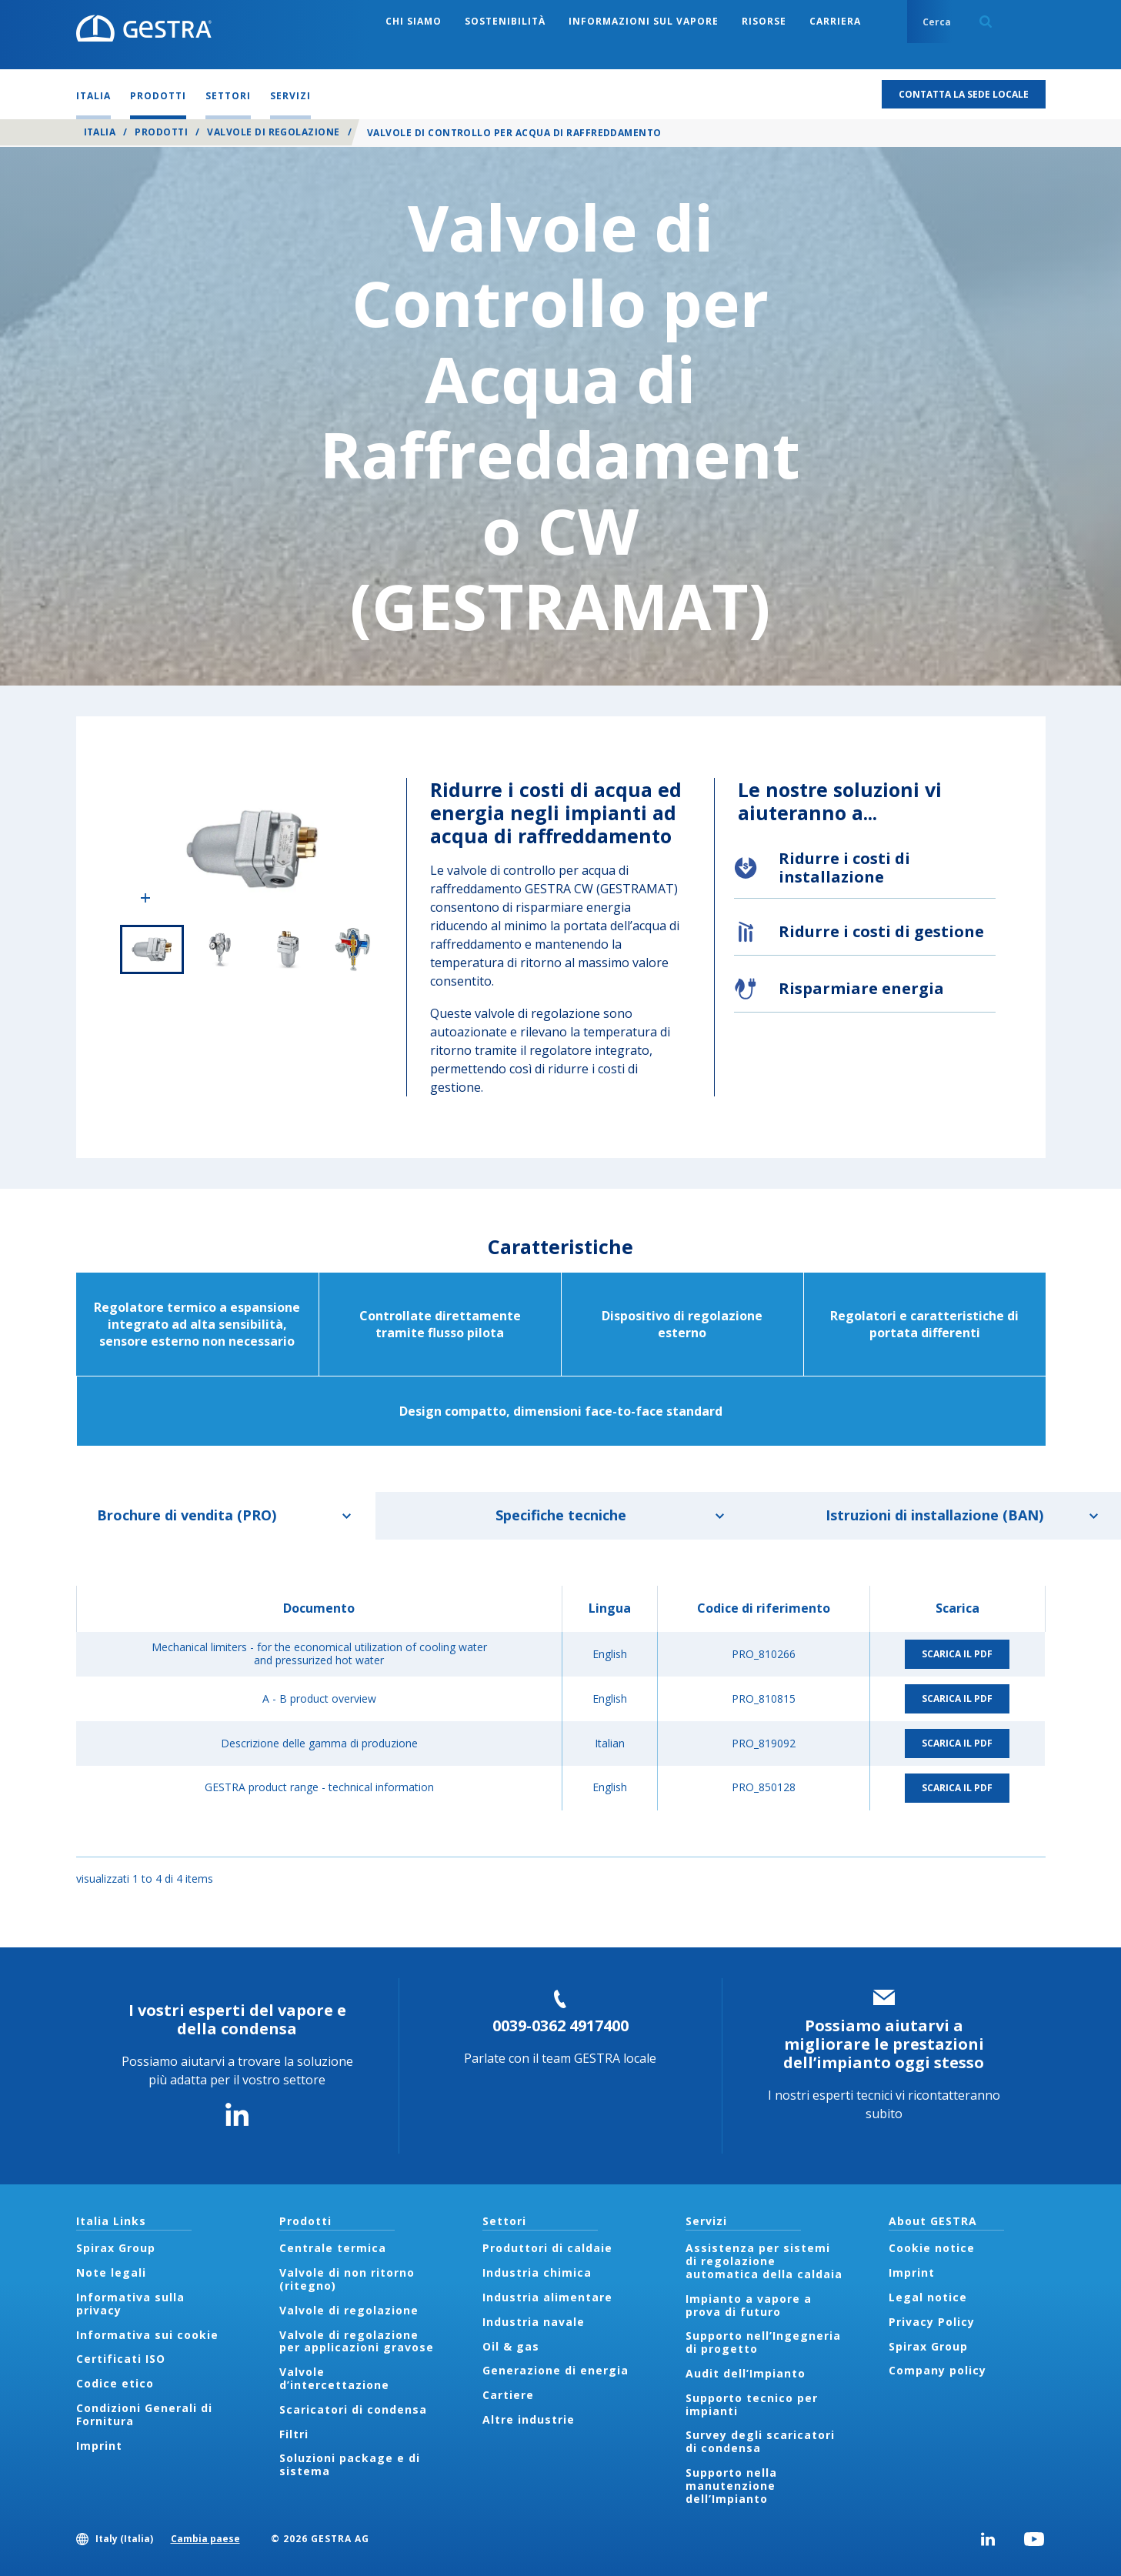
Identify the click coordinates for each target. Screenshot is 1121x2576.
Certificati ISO (120, 2358)
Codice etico (115, 2383)
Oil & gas (510, 2346)
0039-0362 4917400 (560, 2025)
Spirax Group (115, 2248)
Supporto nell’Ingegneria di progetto (763, 2342)
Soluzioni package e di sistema (349, 2464)
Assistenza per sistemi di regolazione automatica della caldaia (764, 2261)
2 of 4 (219, 949)
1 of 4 (152, 949)
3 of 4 (285, 949)
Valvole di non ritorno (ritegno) (347, 2279)
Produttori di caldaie (547, 2248)
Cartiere (508, 2394)
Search (985, 21)
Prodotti (161, 131)
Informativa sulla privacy (130, 2303)
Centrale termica (332, 2248)
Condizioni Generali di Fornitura (144, 2414)
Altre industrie (528, 2419)
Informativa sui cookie (147, 2334)
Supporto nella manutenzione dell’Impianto (731, 2485)
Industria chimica (537, 2272)
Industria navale (533, 2321)
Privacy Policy (932, 2321)
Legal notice (928, 2297)
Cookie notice (932, 2248)
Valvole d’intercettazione (334, 2378)
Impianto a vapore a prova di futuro (749, 2305)
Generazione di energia (555, 2370)
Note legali (111, 2272)
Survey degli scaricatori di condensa (760, 2441)
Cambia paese (205, 2538)
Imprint (99, 2445)
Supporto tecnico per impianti (752, 2404)
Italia (100, 131)
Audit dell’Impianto (746, 2373)
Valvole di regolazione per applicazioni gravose (356, 2341)
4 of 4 (352, 949)
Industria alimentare (547, 2297)
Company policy (937, 2370)
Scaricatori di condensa (353, 2409)
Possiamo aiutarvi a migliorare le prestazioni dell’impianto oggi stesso (883, 2044)
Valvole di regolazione (273, 131)
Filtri (294, 2434)
